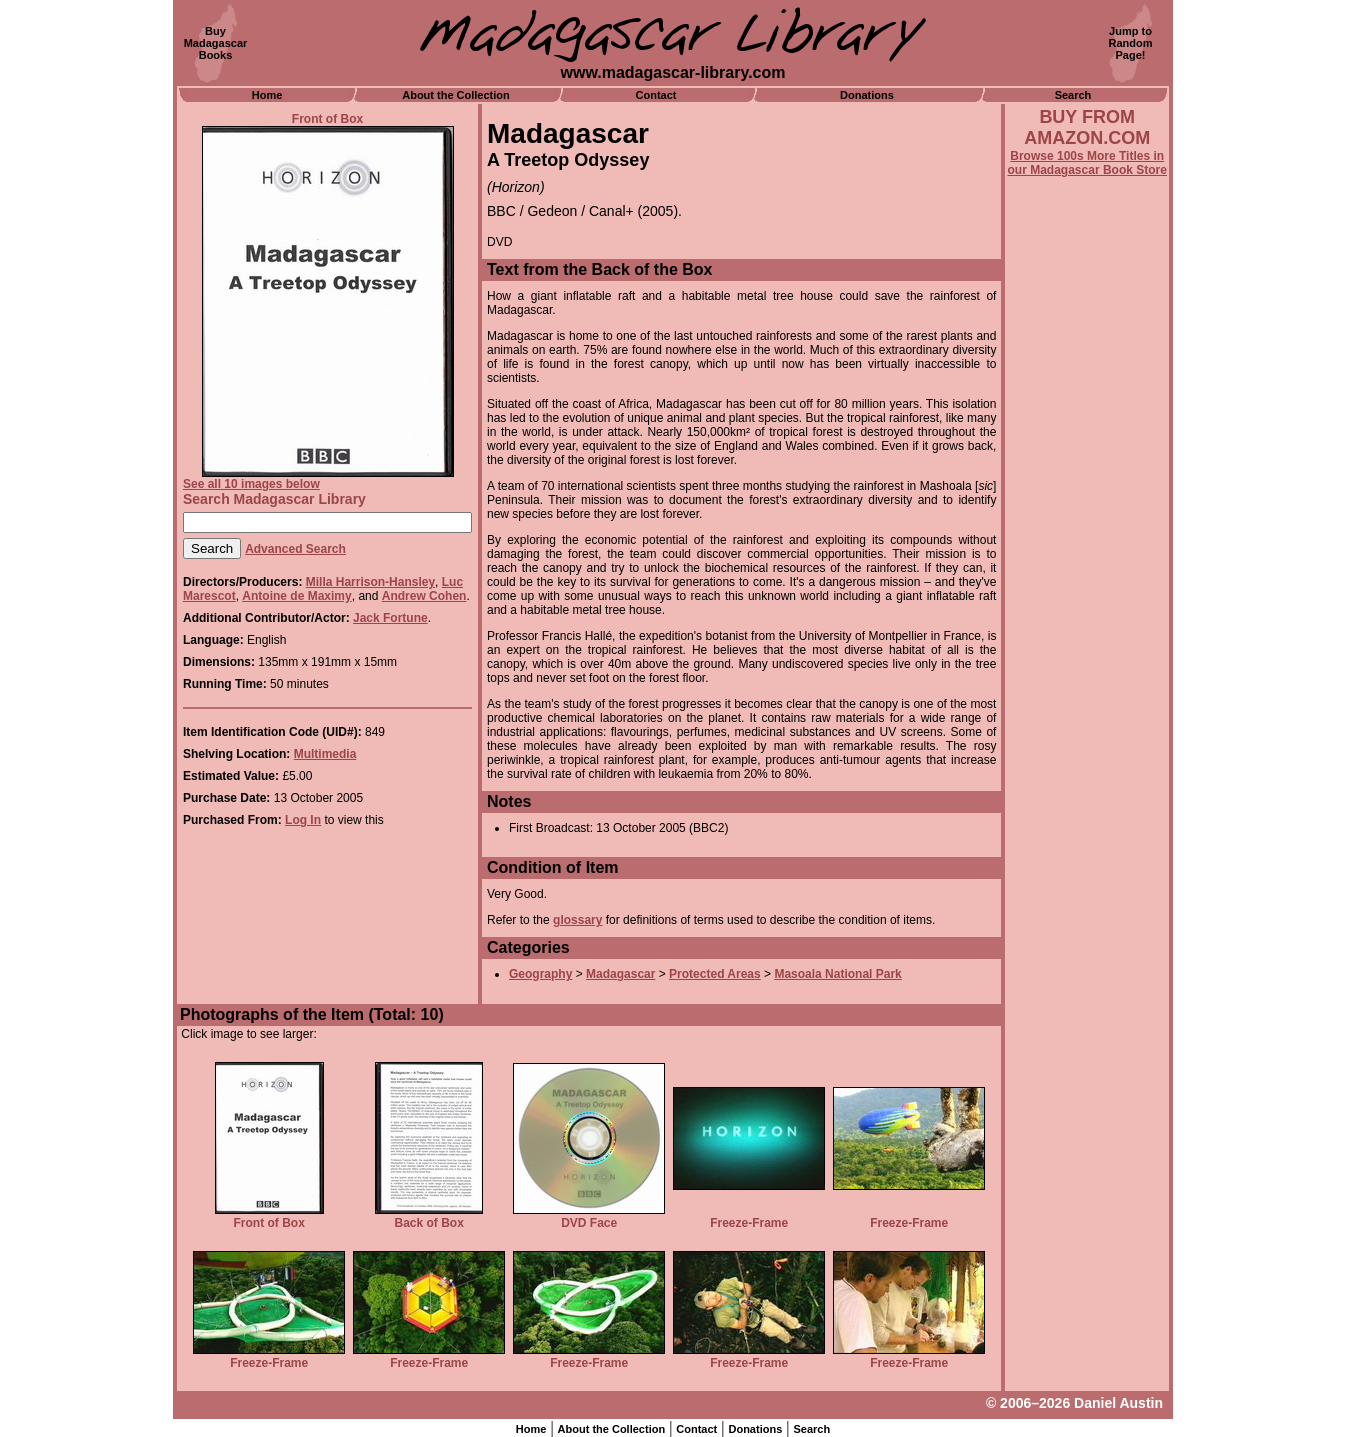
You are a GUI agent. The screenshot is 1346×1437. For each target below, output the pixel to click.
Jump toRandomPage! (1131, 43)
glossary (577, 920)
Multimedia (325, 754)
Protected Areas (715, 974)
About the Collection (456, 95)
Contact (656, 95)
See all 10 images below (251, 484)
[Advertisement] (1087, 717)
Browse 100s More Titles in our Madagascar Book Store (1087, 163)
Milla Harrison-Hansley (370, 582)
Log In (303, 820)
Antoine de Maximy (296, 596)
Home (267, 95)
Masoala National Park (837, 974)
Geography (540, 974)
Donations (867, 95)
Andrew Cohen (424, 596)
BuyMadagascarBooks (216, 43)
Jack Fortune (390, 618)
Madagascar (620, 974)
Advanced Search (295, 549)
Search (1073, 95)
